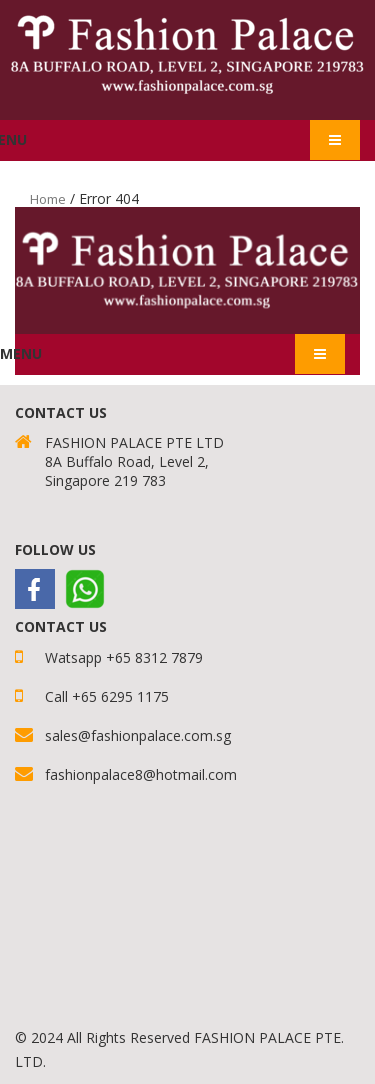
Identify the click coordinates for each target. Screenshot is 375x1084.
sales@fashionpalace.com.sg (138, 735)
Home (48, 199)
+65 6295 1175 (120, 696)
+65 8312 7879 (154, 657)
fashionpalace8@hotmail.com (141, 774)
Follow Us (55, 549)
